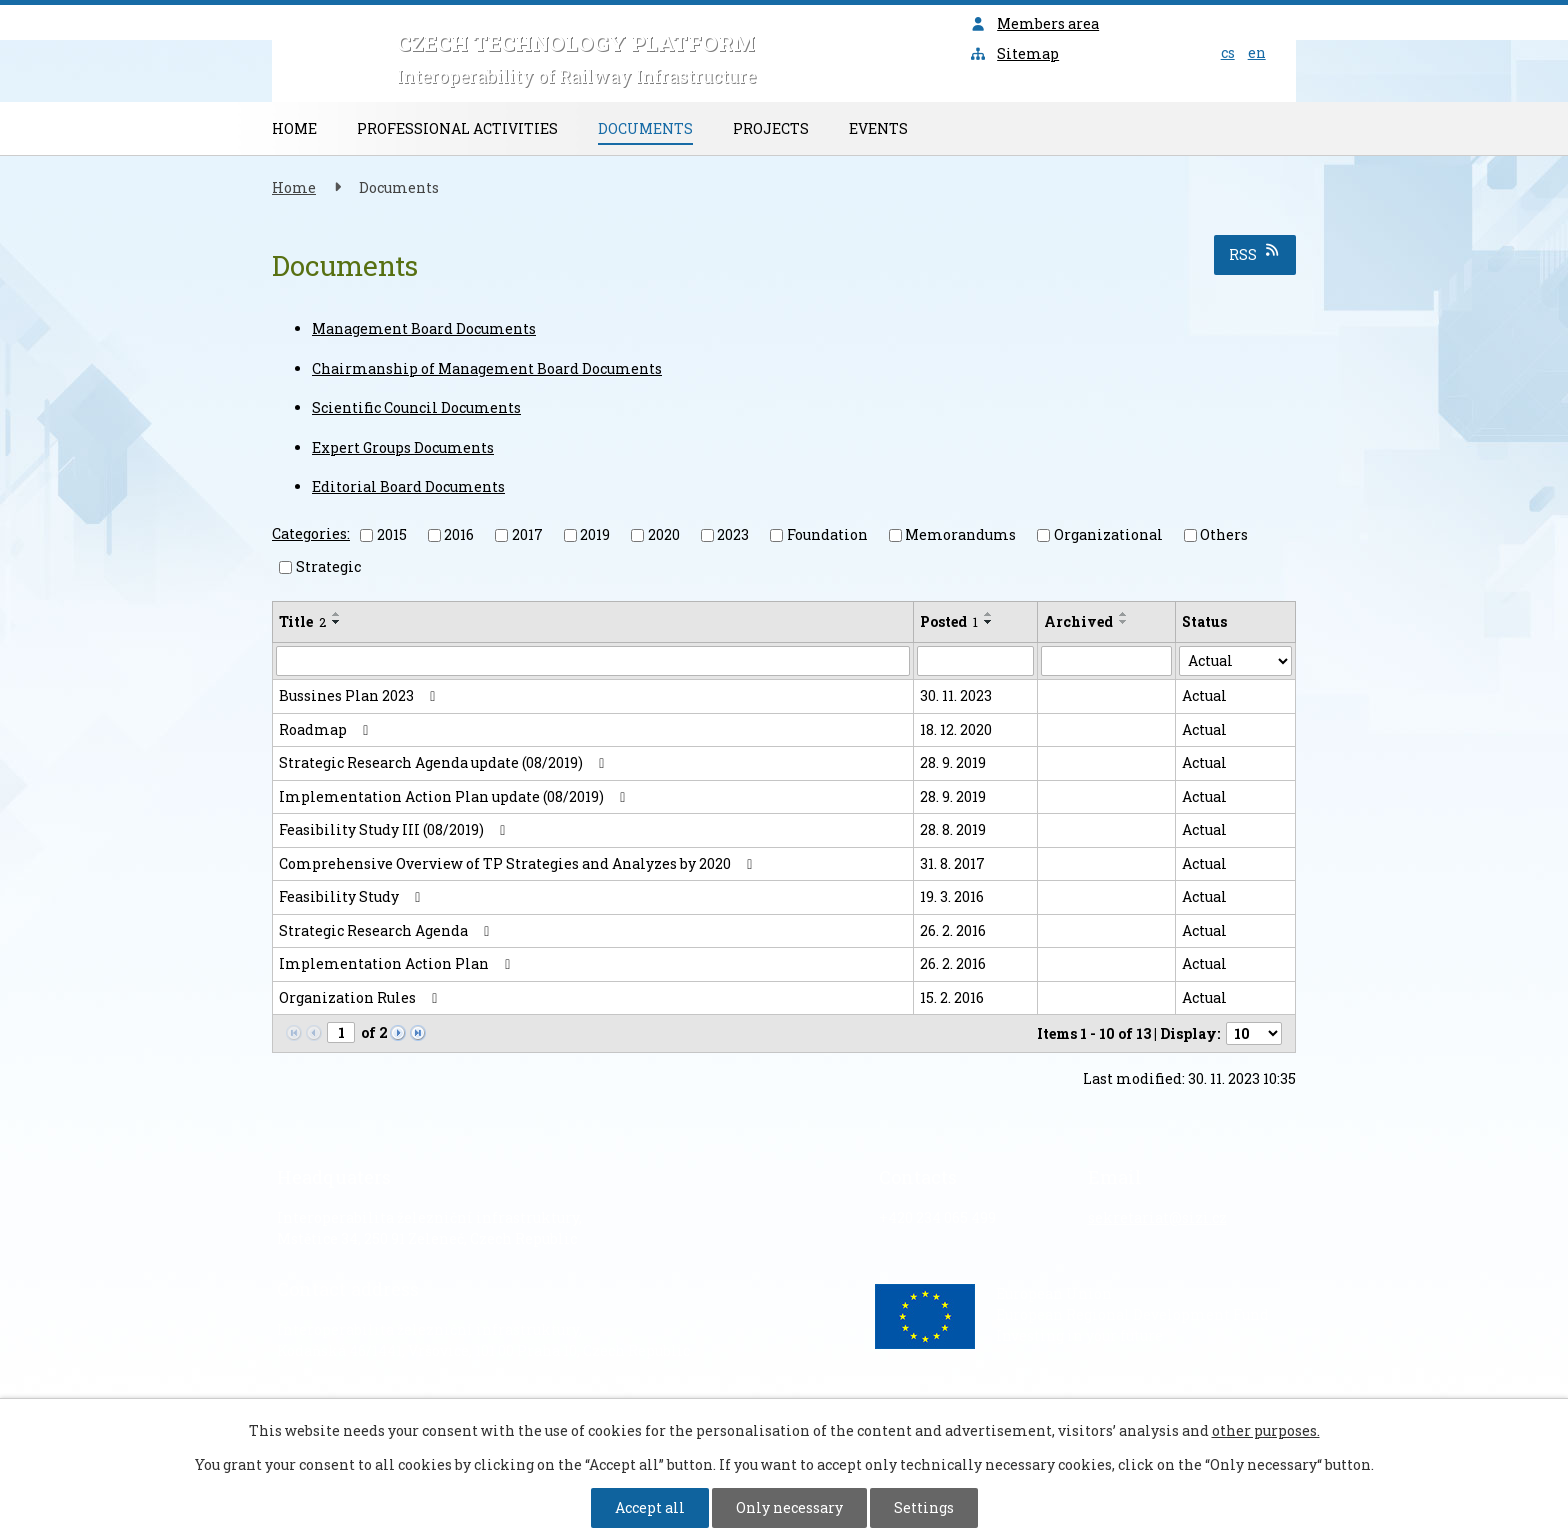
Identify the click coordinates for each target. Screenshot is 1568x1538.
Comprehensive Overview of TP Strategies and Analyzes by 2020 (519, 863)
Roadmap (327, 729)
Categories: (311, 533)
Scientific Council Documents (416, 407)
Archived (1078, 621)
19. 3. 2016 (952, 896)
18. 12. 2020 (956, 729)
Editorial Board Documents (408, 486)
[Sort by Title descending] (337, 622)
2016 (459, 534)
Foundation (827, 534)
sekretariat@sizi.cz (1157, 1217)
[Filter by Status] (1235, 661)
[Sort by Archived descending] (1124, 622)
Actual (1204, 695)
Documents (645, 128)
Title (302, 621)
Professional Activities (457, 128)
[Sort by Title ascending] (337, 614)
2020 (664, 534)
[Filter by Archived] (1106, 661)
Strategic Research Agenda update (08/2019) (445, 762)
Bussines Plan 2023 (360, 695)
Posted (949, 621)
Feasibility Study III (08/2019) (395, 829)
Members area (1035, 23)
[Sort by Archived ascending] (1124, 614)
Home (294, 128)
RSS (1255, 253)
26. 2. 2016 (953, 930)
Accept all (650, 1507)
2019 (595, 534)
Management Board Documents (424, 328)
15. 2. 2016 (952, 997)
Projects (771, 128)
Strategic (328, 566)
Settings (924, 1507)
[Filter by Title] (593, 661)
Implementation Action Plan (398, 963)
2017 (527, 534)
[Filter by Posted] (975, 661)
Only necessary (789, 1507)
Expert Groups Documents (403, 447)
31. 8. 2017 (952, 863)
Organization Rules (361, 997)
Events (878, 128)
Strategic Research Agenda (387, 930)
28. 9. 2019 (953, 762)
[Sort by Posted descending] (989, 622)
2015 (392, 534)
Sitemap (1015, 53)
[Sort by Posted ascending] (989, 614)
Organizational (1108, 534)
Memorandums (960, 534)
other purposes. (1266, 1430)
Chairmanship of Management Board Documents (487, 368)
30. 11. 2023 (956, 695)
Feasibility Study (353, 896)
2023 (733, 534)
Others (1224, 534)
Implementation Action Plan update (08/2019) (455, 796)
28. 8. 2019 (953, 829)
